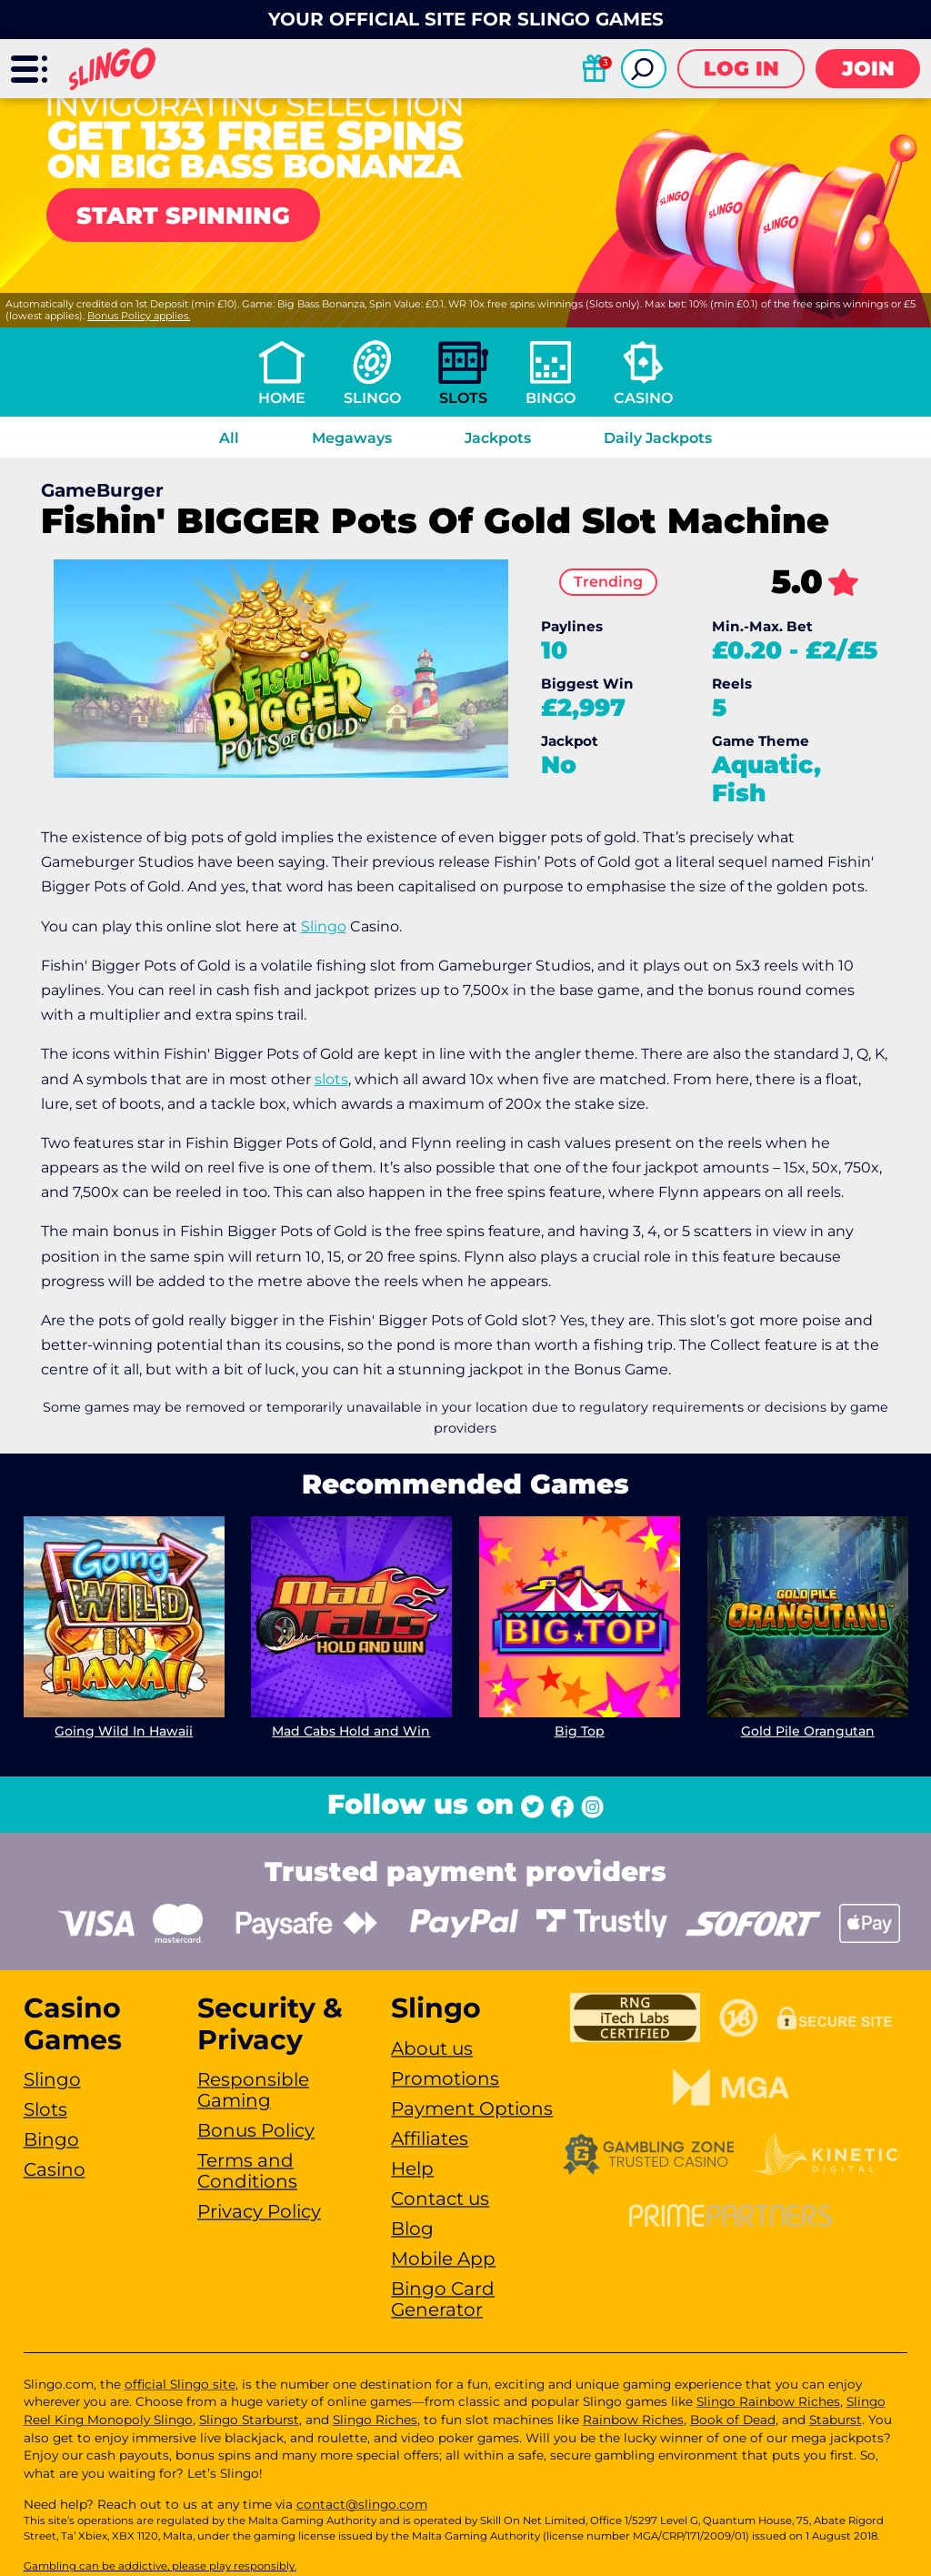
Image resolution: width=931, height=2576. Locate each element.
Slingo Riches (375, 2419)
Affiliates (429, 2138)
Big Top (580, 1731)
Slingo (372, 398)
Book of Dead (733, 2419)
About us (432, 2048)
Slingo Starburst (249, 2419)
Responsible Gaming (253, 2089)
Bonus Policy (256, 2130)
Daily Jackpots (658, 438)
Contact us (440, 2198)
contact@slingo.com (361, 2504)
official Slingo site (180, 2384)
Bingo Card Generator (443, 2299)
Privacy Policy (259, 2211)
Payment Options (472, 2108)
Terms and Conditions (247, 2170)
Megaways (352, 438)
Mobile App (443, 2258)
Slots (463, 398)
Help (412, 2168)
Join (868, 68)
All (229, 438)
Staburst (835, 2419)
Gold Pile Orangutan (808, 1731)
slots (331, 1079)
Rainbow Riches (633, 2419)
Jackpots (498, 438)
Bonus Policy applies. (138, 315)
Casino (643, 398)
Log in (741, 68)
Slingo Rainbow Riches (768, 2401)
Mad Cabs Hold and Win (352, 1731)
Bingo (551, 398)
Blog (412, 2228)
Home (281, 398)
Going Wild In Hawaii (124, 1731)
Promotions (445, 2078)
